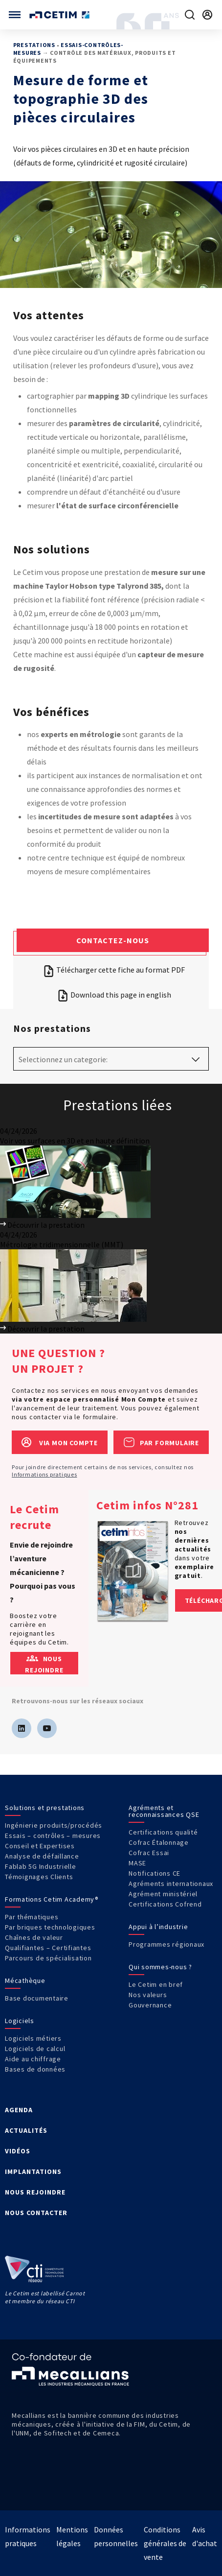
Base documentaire (36, 1998)
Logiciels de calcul (35, 2048)
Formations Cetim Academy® (52, 1899)
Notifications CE (154, 1873)
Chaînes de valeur (34, 1937)
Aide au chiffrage (33, 2058)
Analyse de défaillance (42, 1856)
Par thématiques (31, 1916)
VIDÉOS (17, 2151)
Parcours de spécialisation (48, 1958)
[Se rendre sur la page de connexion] (207, 15)
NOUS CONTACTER (36, 2212)
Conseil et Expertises (40, 1845)
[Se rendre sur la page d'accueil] (60, 15)
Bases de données (35, 2069)
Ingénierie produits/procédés (53, 1825)
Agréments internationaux (171, 1883)
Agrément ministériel (163, 1893)
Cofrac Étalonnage (159, 1842)
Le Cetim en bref (156, 1984)
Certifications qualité (163, 1832)
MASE (137, 1863)
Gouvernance (150, 2005)
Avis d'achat (204, 2536)
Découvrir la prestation (42, 1225)
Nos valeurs (148, 1994)
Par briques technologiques (50, 1927)
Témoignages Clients (39, 1876)
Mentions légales (72, 2536)
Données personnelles (116, 2536)
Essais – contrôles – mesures (53, 1835)
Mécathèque (25, 1980)
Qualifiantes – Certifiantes (48, 1947)
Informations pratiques (44, 1474)
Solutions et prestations (45, 1807)
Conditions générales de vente (165, 2543)
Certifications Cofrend (165, 1904)
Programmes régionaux (166, 1944)
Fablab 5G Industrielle (40, 1866)
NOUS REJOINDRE (35, 2192)
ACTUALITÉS (26, 2130)
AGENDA (19, 2109)
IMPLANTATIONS (33, 2171)
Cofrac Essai (149, 1852)
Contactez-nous (112, 940)
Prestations (34, 44)
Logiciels (19, 2020)
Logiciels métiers (33, 2038)
